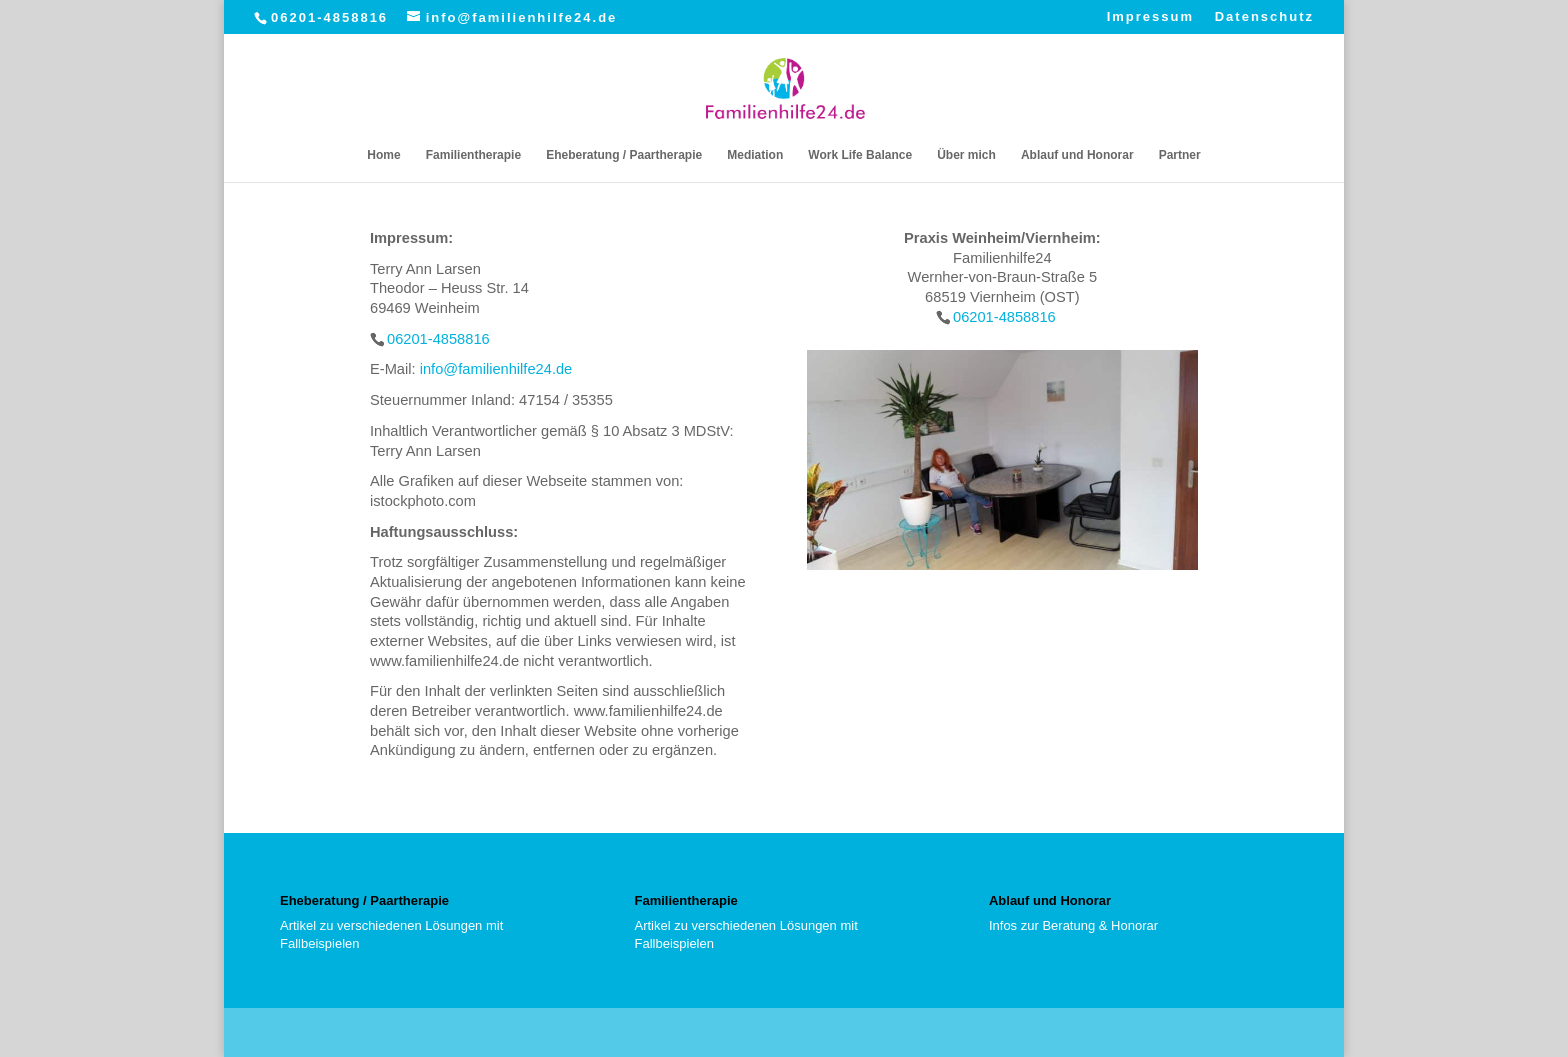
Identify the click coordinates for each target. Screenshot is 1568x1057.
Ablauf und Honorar (1077, 155)
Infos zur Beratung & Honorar (1073, 925)
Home (383, 155)
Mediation (755, 155)
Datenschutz (1264, 17)
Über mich (966, 155)
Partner (1180, 155)
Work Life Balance (860, 155)
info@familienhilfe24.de (496, 369)
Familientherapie (473, 155)
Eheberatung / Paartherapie (624, 155)
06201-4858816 (329, 17)
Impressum (1150, 17)
